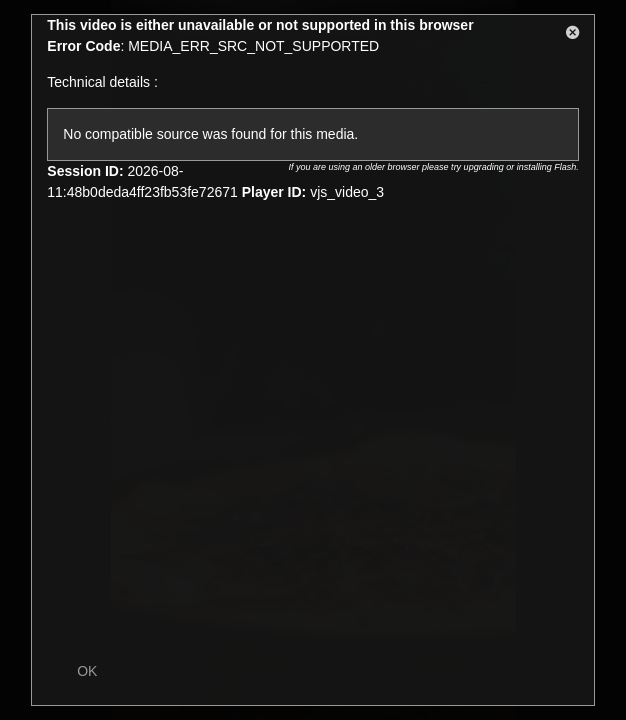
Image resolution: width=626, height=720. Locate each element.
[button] (573, 36)
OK (87, 671)
